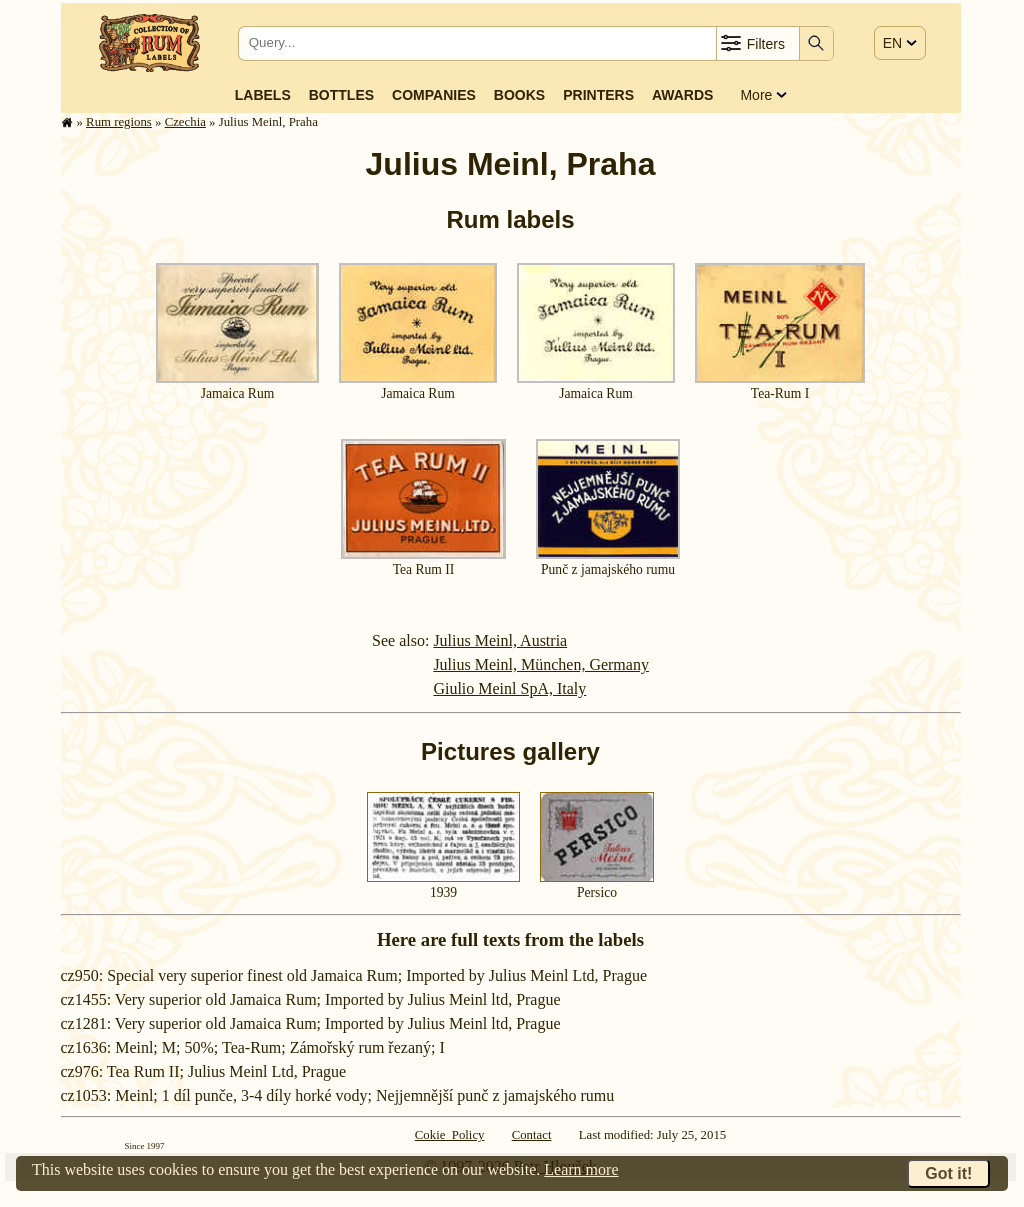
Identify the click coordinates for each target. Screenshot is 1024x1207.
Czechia (185, 122)
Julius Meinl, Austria (500, 640)
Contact (532, 1135)
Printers (598, 95)
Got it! (948, 1173)
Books (519, 95)
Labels (263, 95)
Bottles (341, 95)
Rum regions (119, 122)
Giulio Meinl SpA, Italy (509, 688)
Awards (682, 95)
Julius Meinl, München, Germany (541, 664)
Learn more (581, 1169)
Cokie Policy (450, 1135)
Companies (434, 95)
